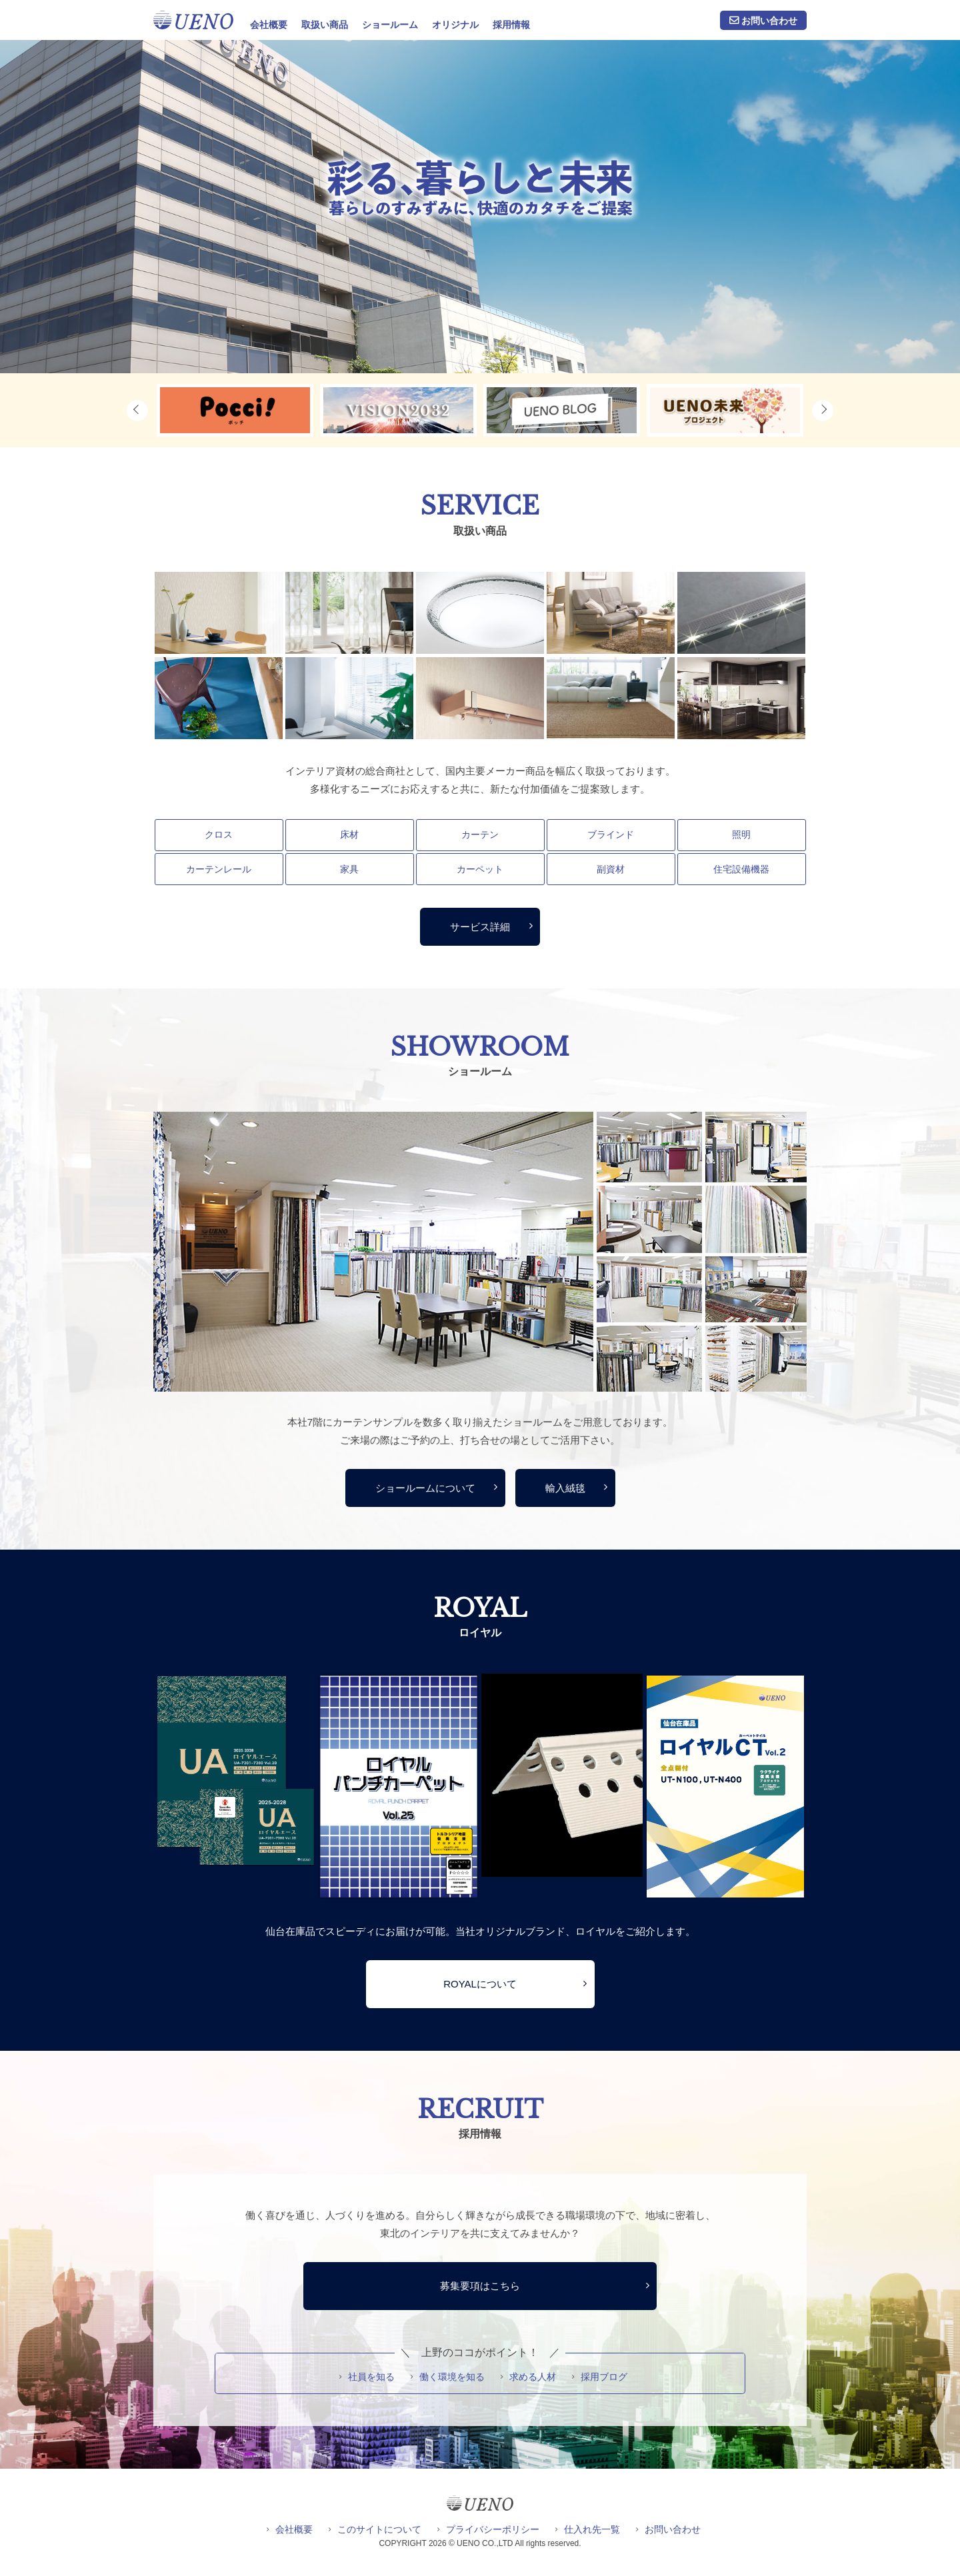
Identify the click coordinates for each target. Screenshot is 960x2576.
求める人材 (532, 2376)
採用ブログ (604, 2376)
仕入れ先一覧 (592, 2529)
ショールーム (390, 24)
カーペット (480, 869)
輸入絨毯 (565, 1488)
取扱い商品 (324, 24)
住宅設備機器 (741, 869)
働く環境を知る (452, 2376)
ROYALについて (480, 1983)
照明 (741, 834)
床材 (349, 834)
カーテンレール (218, 869)
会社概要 (268, 24)
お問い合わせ (769, 20)
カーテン (480, 834)
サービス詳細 (480, 926)
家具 (349, 869)
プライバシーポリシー (492, 2529)
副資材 (611, 869)
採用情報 (511, 24)
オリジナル (455, 24)
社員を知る (371, 2376)
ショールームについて (425, 1488)
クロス (219, 834)
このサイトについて (379, 2529)
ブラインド (610, 834)
